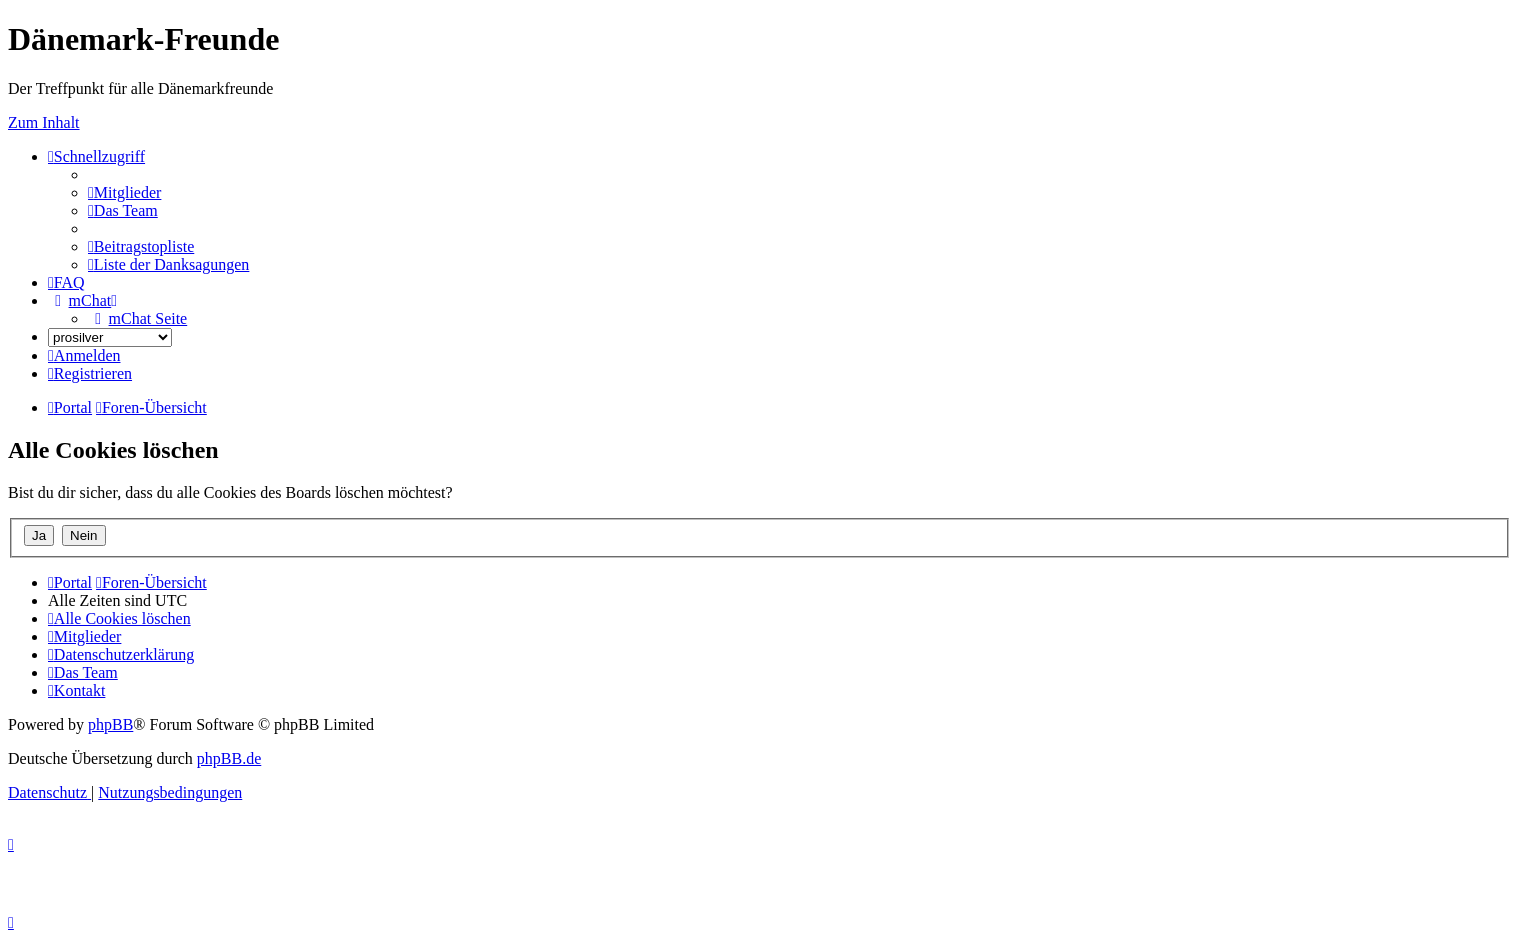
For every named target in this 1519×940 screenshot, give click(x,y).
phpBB (110, 724)
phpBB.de (229, 758)
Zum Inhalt (44, 122)
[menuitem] (124, 192)
